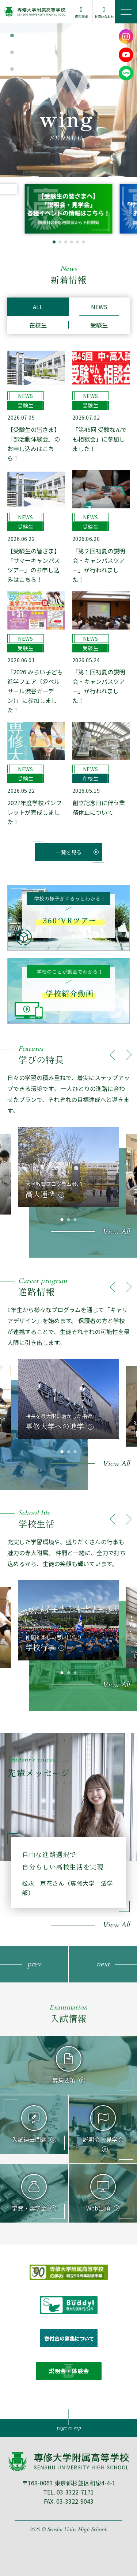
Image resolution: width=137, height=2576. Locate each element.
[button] (54, 241)
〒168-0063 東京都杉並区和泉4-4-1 (68, 2482)
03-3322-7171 (75, 2492)
